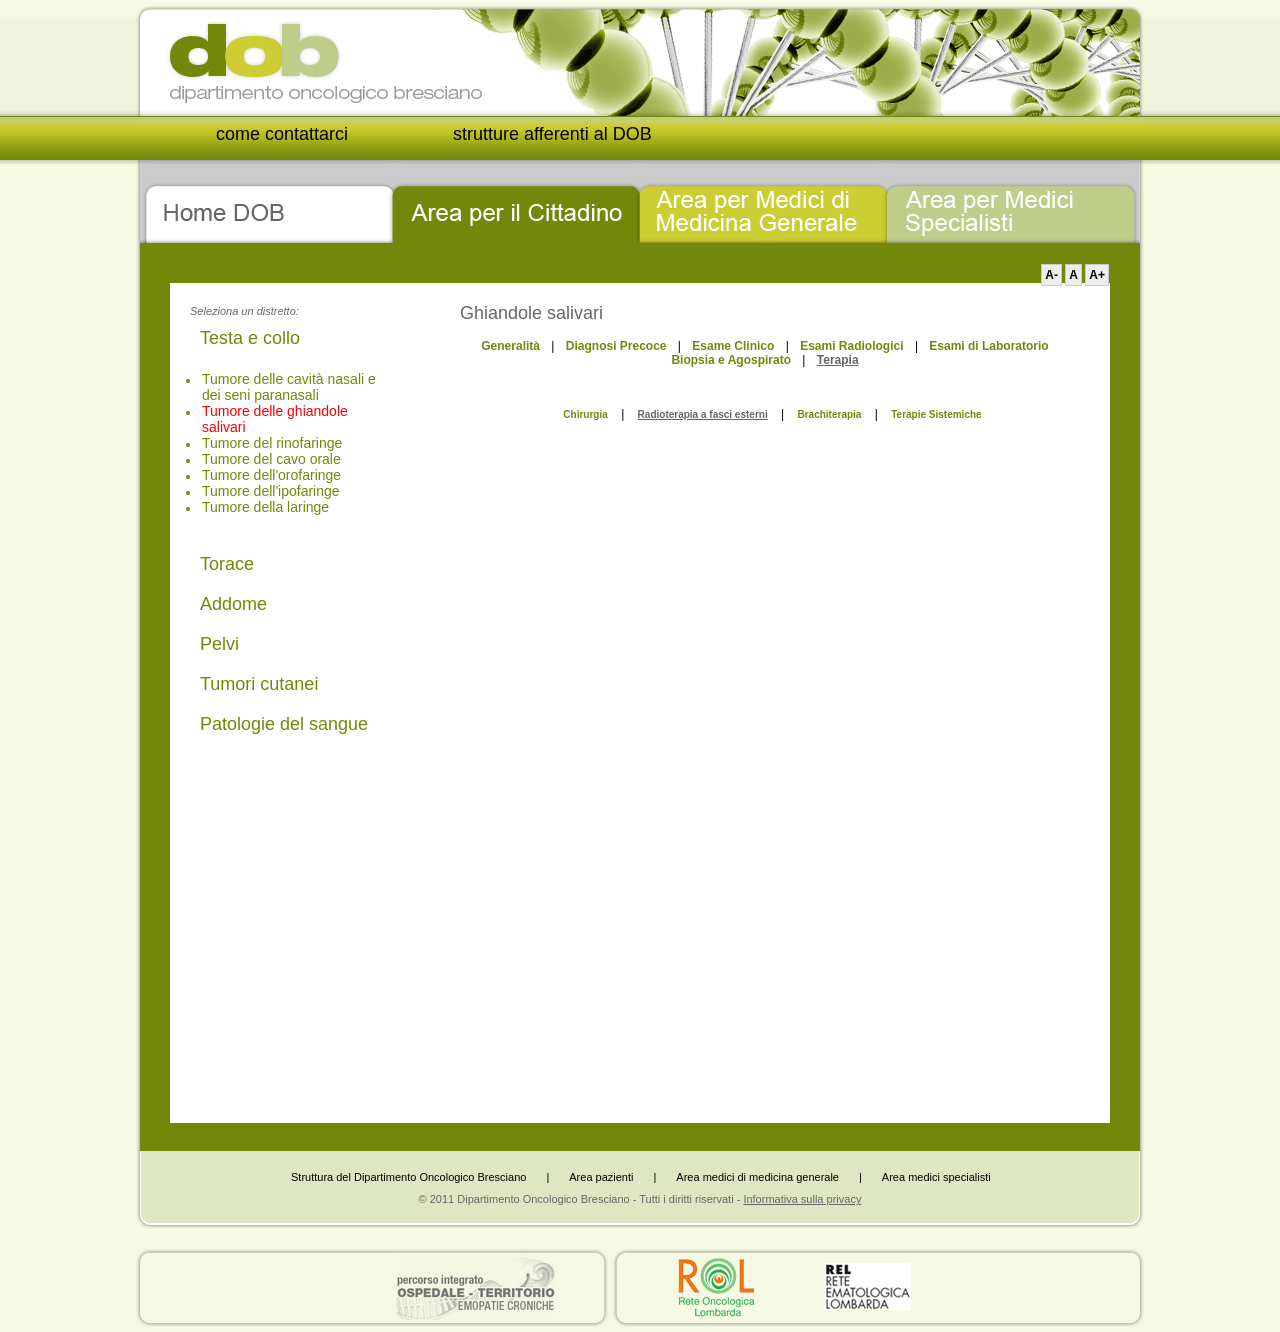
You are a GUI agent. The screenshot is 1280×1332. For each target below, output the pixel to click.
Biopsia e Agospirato (731, 360)
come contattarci (282, 134)
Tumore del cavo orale (271, 459)
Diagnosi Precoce (616, 346)
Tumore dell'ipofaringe (271, 491)
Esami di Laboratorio (988, 346)
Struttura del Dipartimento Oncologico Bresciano (408, 1177)
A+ (1097, 275)
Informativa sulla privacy (802, 1199)
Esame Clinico (733, 346)
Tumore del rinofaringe (272, 443)
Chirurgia (585, 414)
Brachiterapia (829, 414)
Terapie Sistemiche (936, 414)
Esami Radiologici (851, 346)
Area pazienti (601, 1177)
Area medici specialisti (936, 1177)
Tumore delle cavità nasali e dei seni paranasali (289, 387)
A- (1051, 275)
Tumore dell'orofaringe (271, 475)
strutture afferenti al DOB (552, 134)
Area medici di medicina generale (757, 1177)
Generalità (510, 346)
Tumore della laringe (265, 507)
